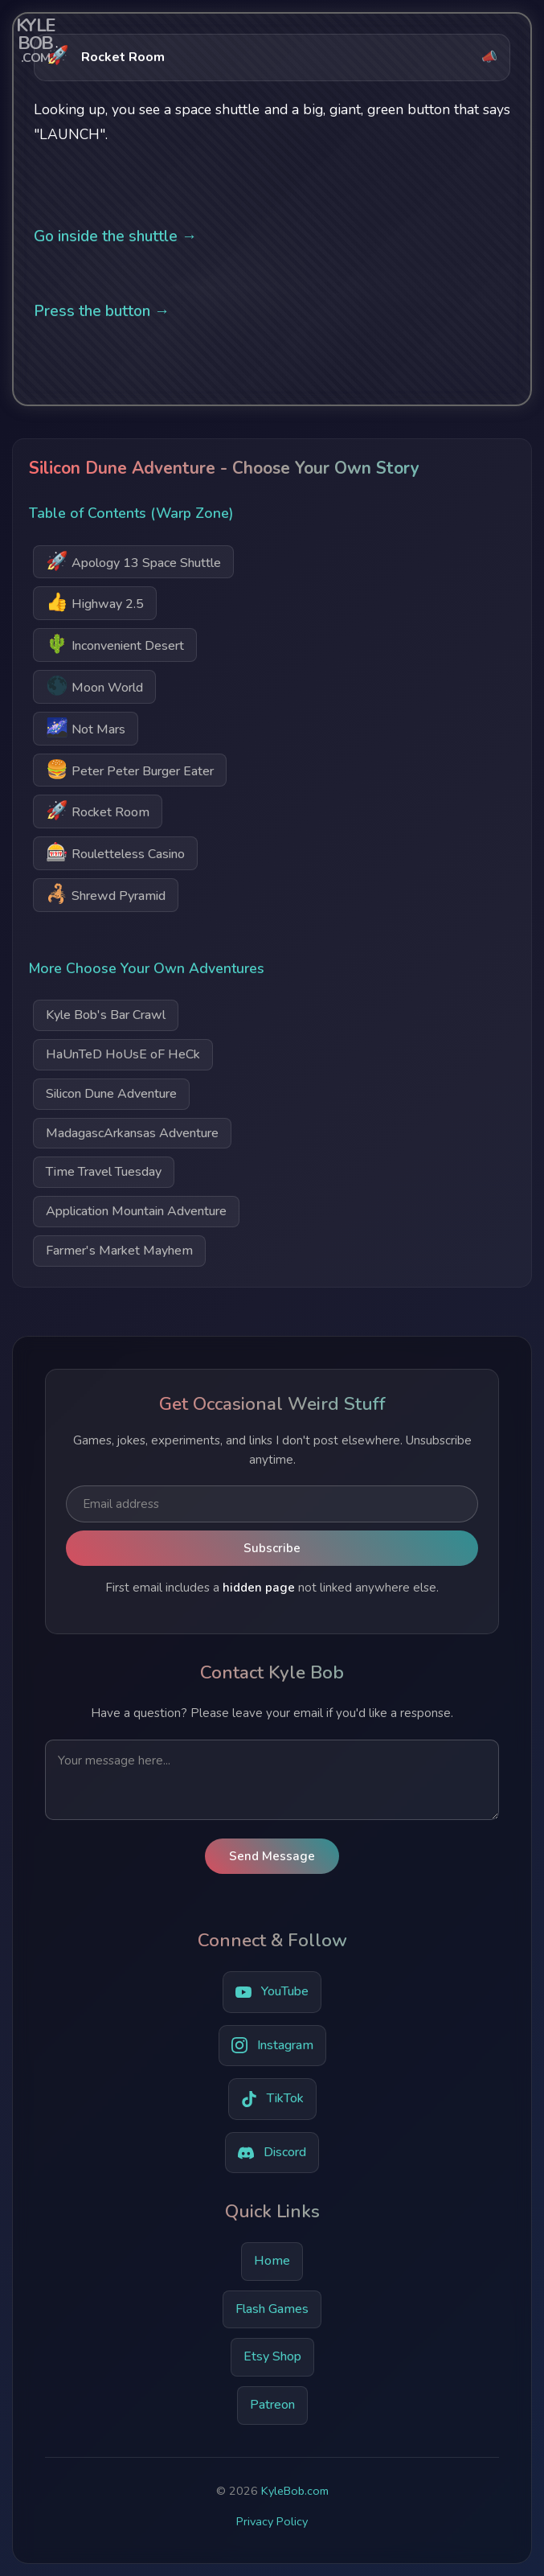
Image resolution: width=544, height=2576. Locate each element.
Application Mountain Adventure (136, 1211)
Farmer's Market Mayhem (119, 1250)
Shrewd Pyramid (106, 893)
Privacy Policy (272, 2521)
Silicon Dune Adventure (111, 1094)
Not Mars (85, 727)
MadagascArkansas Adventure (132, 1133)
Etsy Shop (272, 2356)
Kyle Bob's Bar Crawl (106, 1015)
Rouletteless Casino (115, 852)
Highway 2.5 (95, 602)
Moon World (94, 685)
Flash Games (272, 2309)
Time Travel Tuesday (104, 1172)
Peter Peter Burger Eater (130, 769)
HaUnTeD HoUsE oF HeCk (123, 1054)
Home (272, 2261)
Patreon (272, 2405)
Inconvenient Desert (115, 643)
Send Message (272, 1856)
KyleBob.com (295, 2491)
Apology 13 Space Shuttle (133, 560)
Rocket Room (97, 810)
